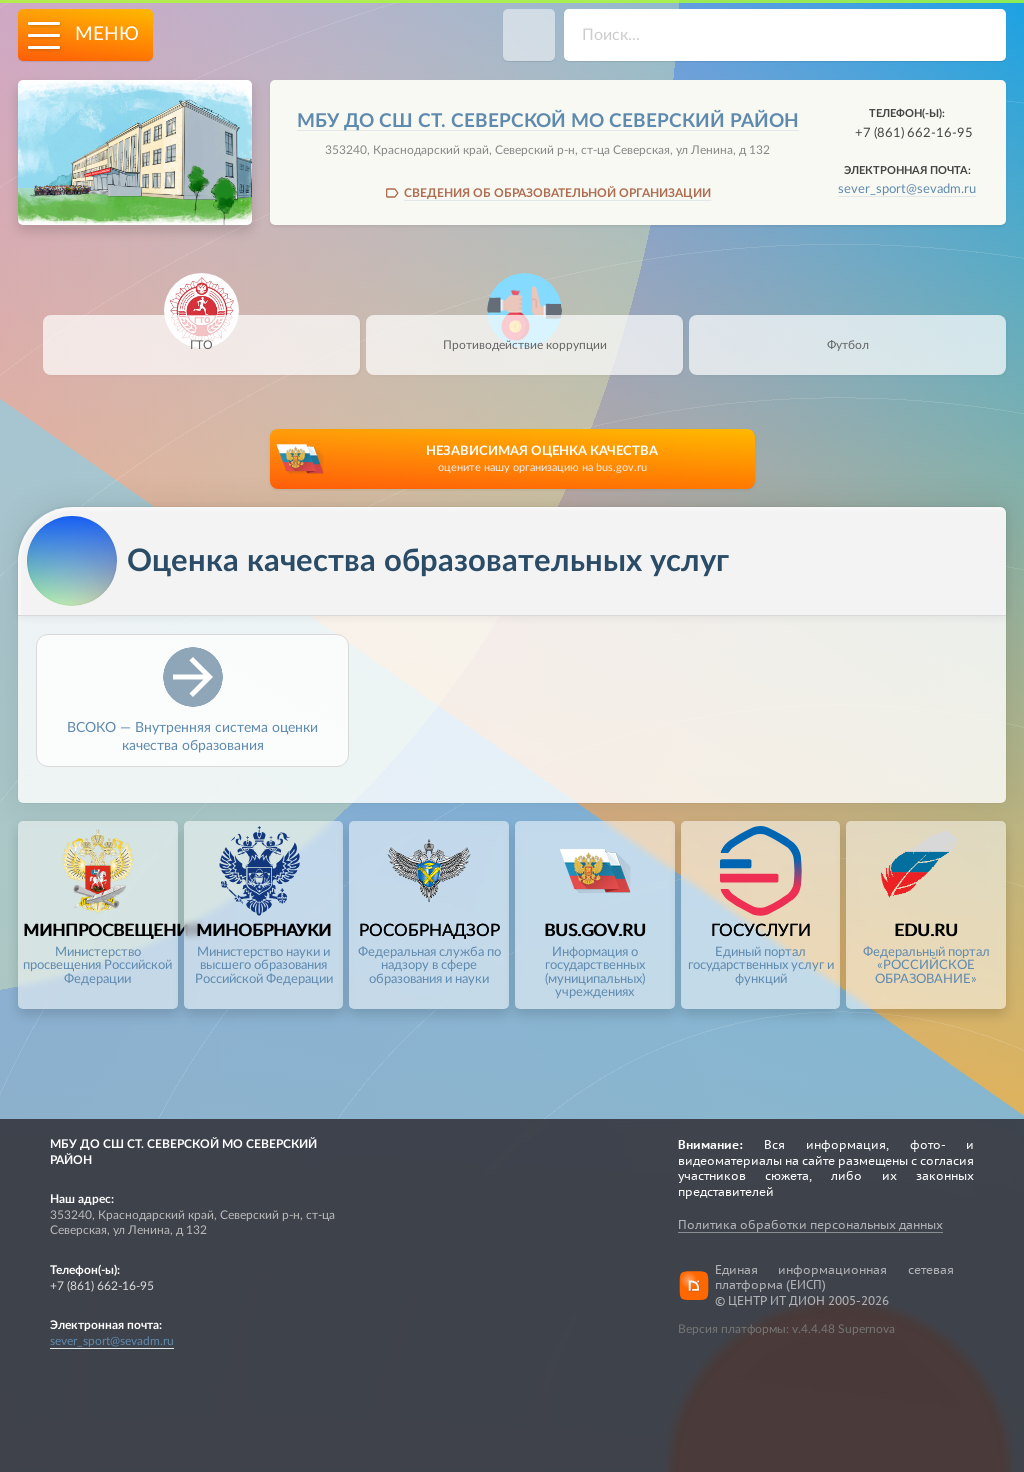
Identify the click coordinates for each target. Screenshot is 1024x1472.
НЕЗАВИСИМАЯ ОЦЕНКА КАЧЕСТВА (542, 461)
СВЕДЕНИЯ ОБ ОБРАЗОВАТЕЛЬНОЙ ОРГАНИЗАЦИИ (557, 193)
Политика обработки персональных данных (810, 1224)
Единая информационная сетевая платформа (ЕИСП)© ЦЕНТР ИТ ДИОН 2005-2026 (834, 1285)
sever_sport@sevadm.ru (907, 189)
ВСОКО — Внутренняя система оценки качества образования (192, 736)
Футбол (847, 333)
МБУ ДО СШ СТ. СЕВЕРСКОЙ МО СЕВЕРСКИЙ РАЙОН (548, 121)
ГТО (201, 333)
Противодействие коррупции (525, 333)
